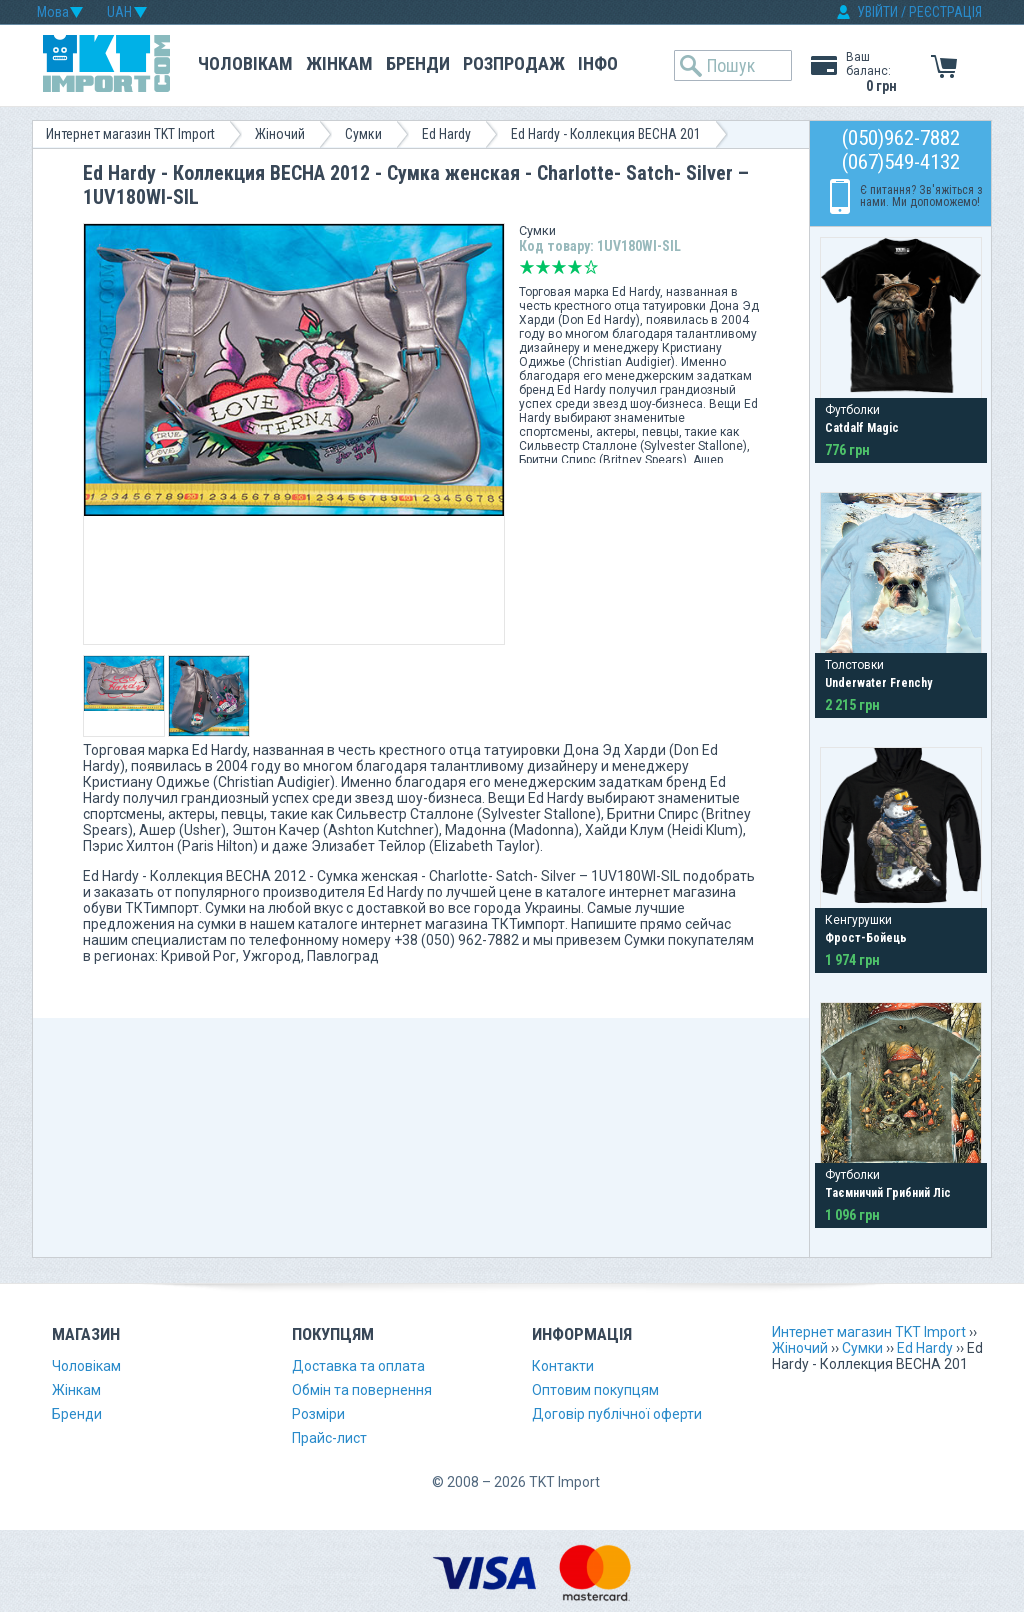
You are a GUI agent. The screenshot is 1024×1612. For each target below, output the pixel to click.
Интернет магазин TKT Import (130, 134)
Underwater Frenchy (878, 683)
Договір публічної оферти (617, 1414)
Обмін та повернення (362, 1390)
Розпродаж (514, 63)
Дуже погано (527, 267)
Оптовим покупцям (595, 1390)
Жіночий (280, 134)
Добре (575, 267)
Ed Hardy (446, 134)
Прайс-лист (329, 1438)
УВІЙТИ (877, 12)
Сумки (363, 134)
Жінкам (339, 63)
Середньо (559, 267)
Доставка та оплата (358, 1366)
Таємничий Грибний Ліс (888, 1193)
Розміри (318, 1414)
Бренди (418, 63)
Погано (543, 267)
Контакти (563, 1366)
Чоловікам (245, 63)
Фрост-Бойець (866, 938)
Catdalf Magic (862, 428)
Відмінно (591, 267)
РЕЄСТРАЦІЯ (945, 12)
